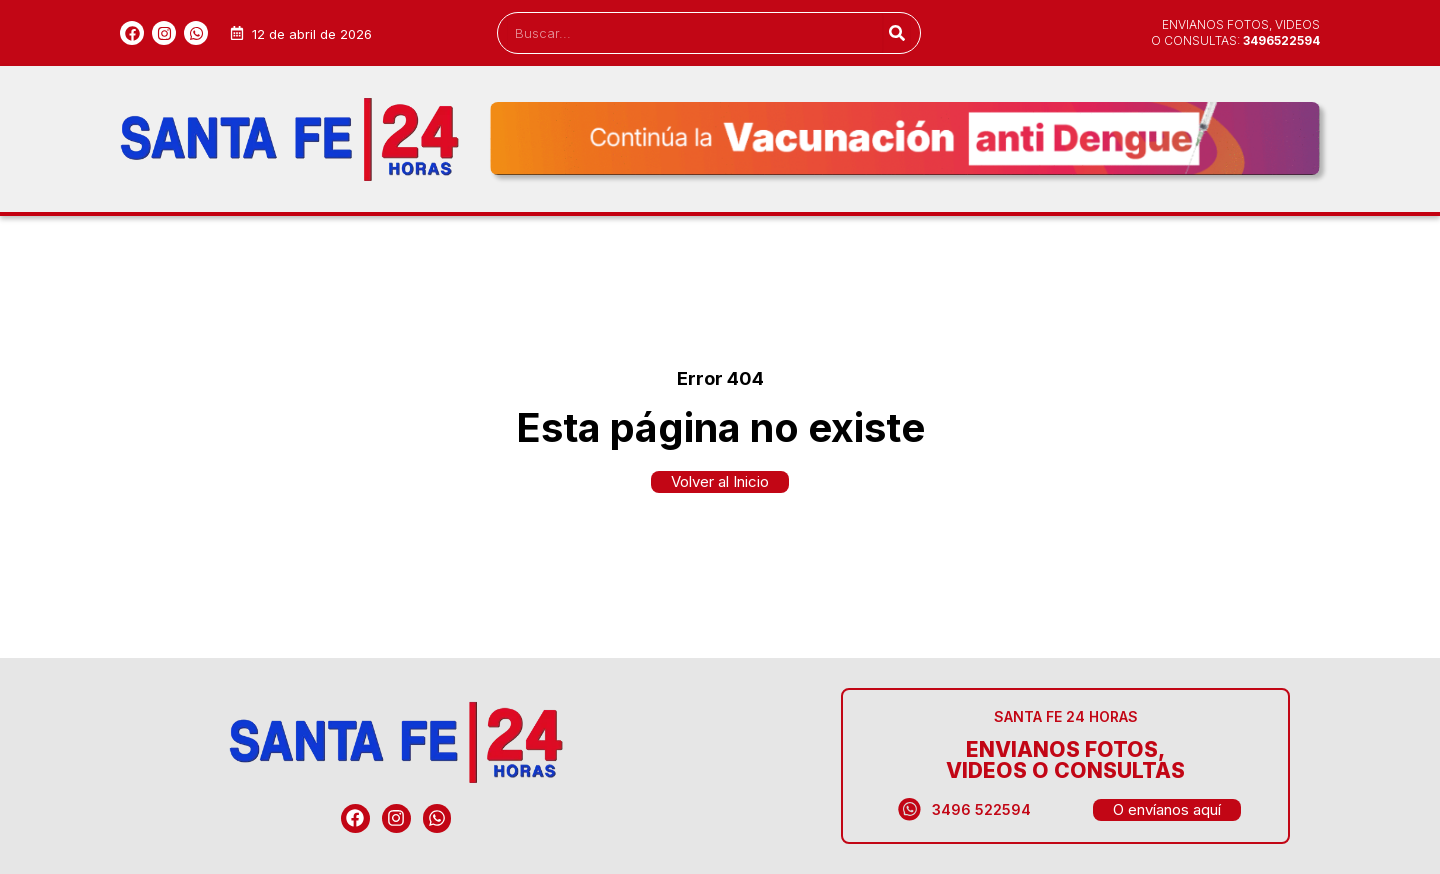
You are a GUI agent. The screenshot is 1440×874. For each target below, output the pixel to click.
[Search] (896, 33)
